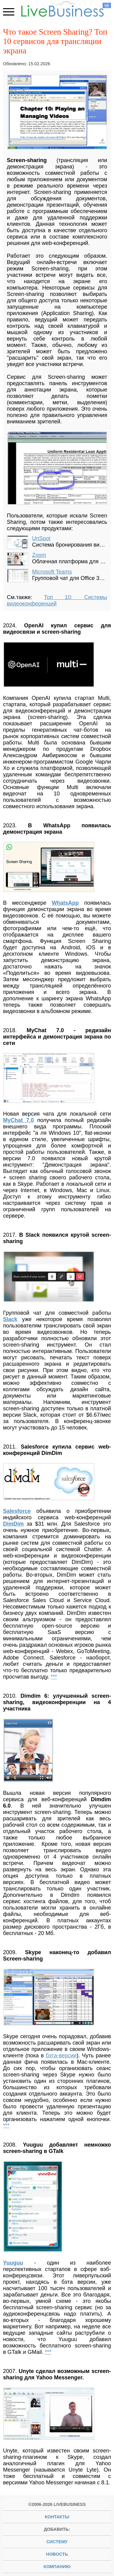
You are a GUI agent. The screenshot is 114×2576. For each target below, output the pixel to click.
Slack (10, 1319)
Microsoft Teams (52, 572)
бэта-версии (61, 2055)
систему (56, 2541)
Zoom (39, 555)
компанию (56, 2566)
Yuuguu (13, 2263)
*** (54, 1677)
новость (57, 2554)
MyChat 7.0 (18, 1120)
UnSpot (41, 538)
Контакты (57, 2516)
